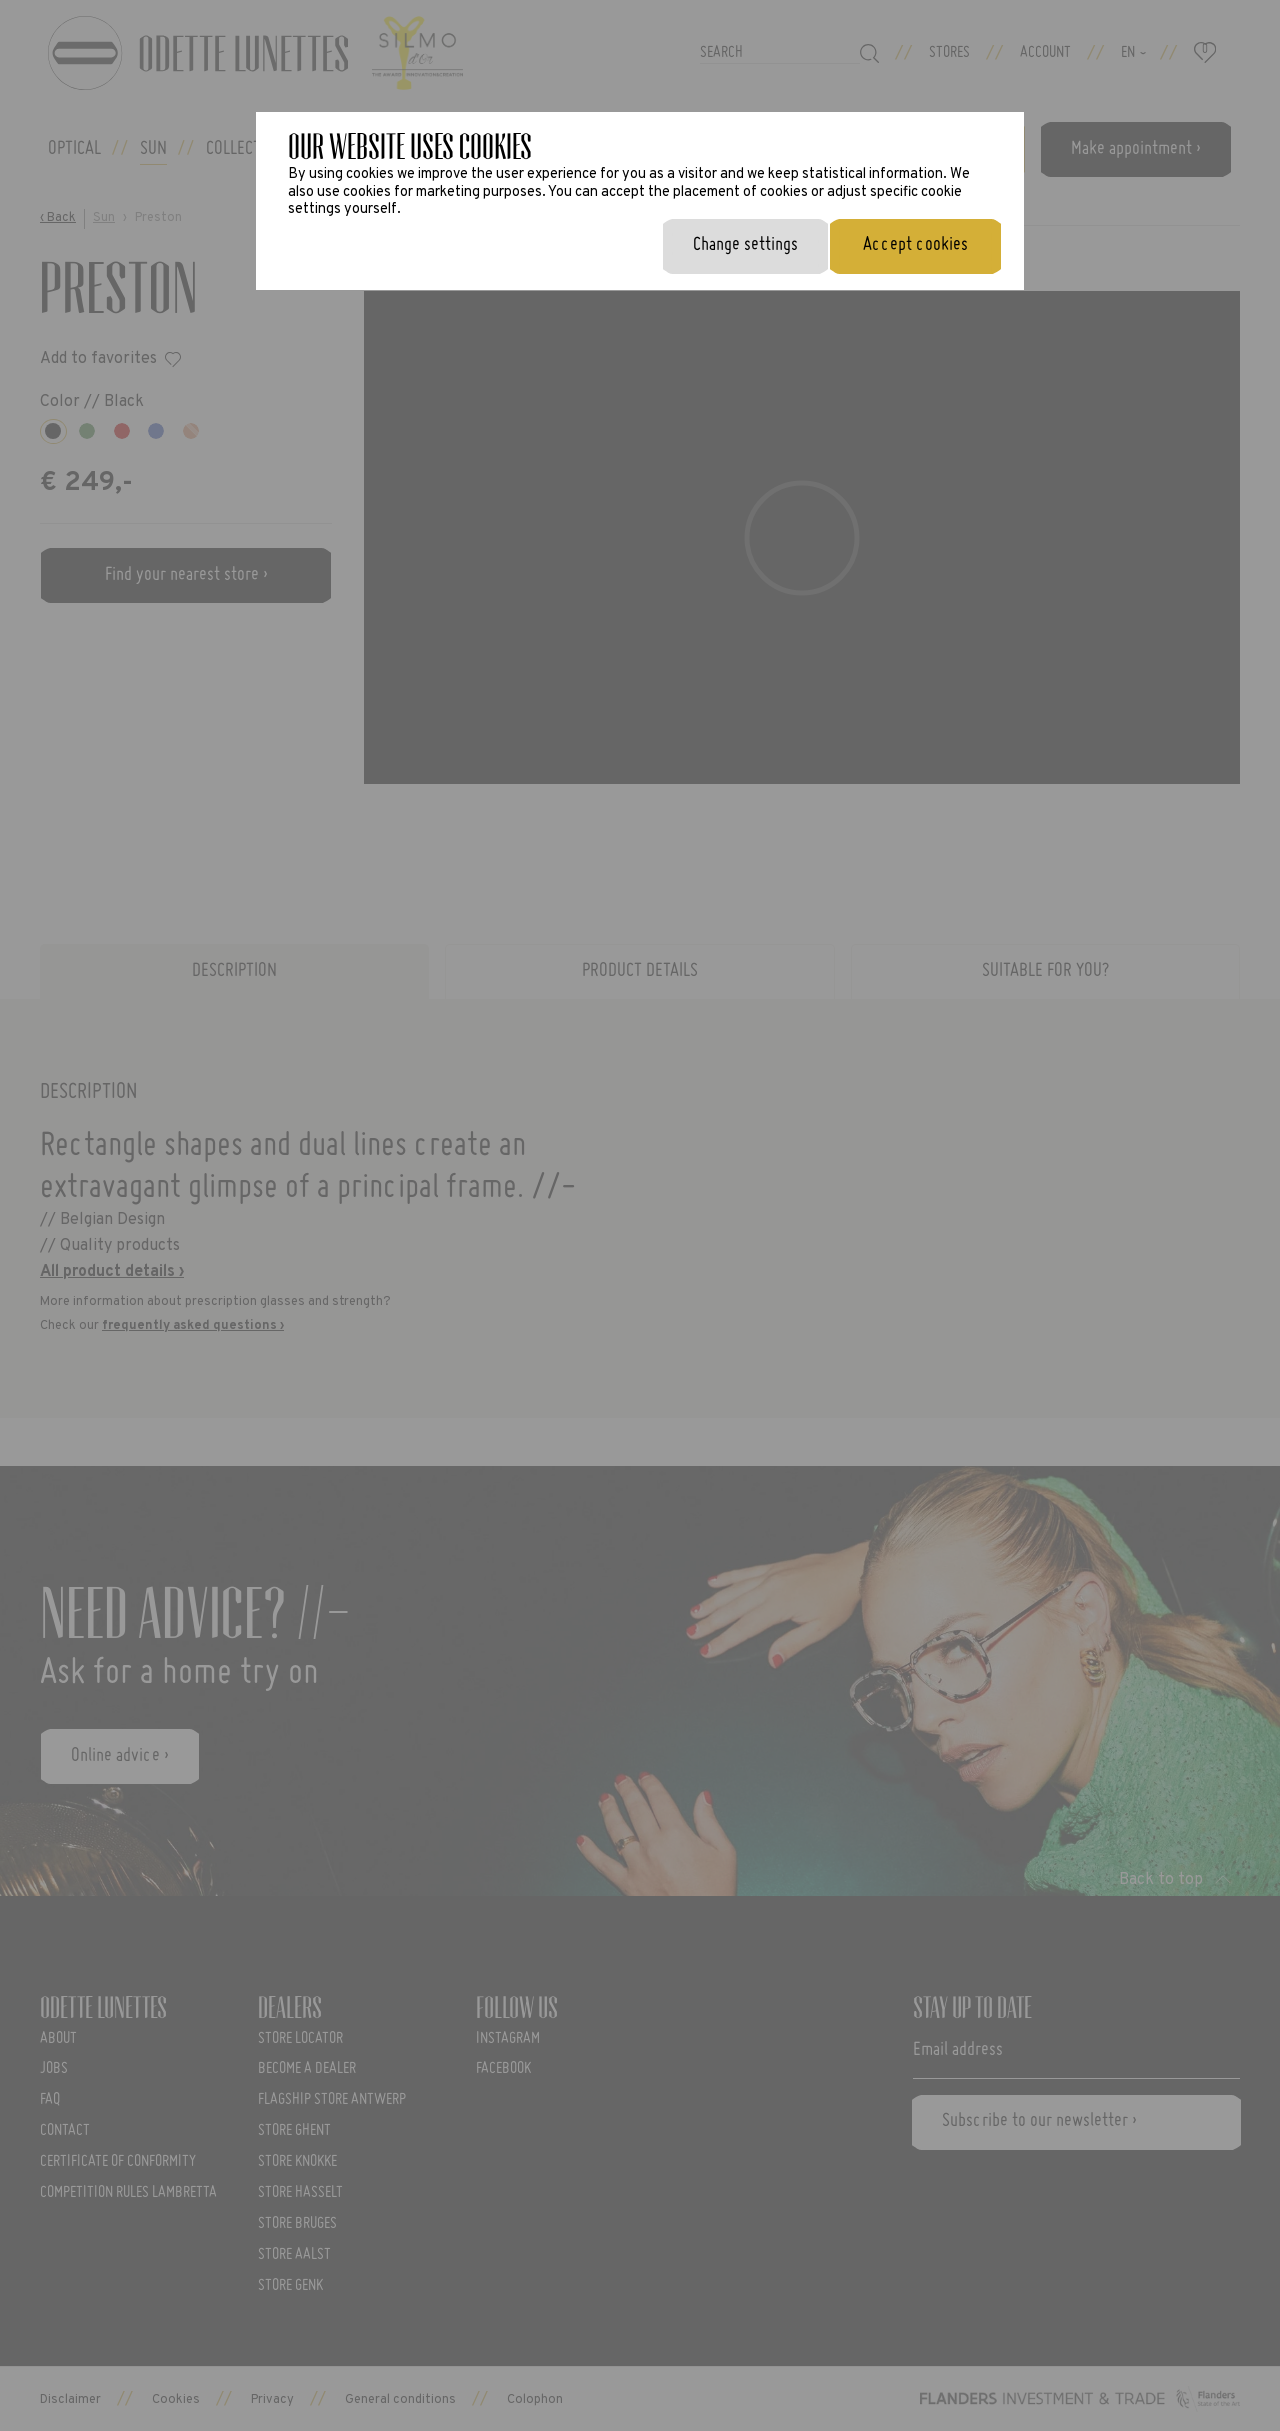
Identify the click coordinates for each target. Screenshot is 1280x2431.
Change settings (745, 245)
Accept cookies (915, 245)
